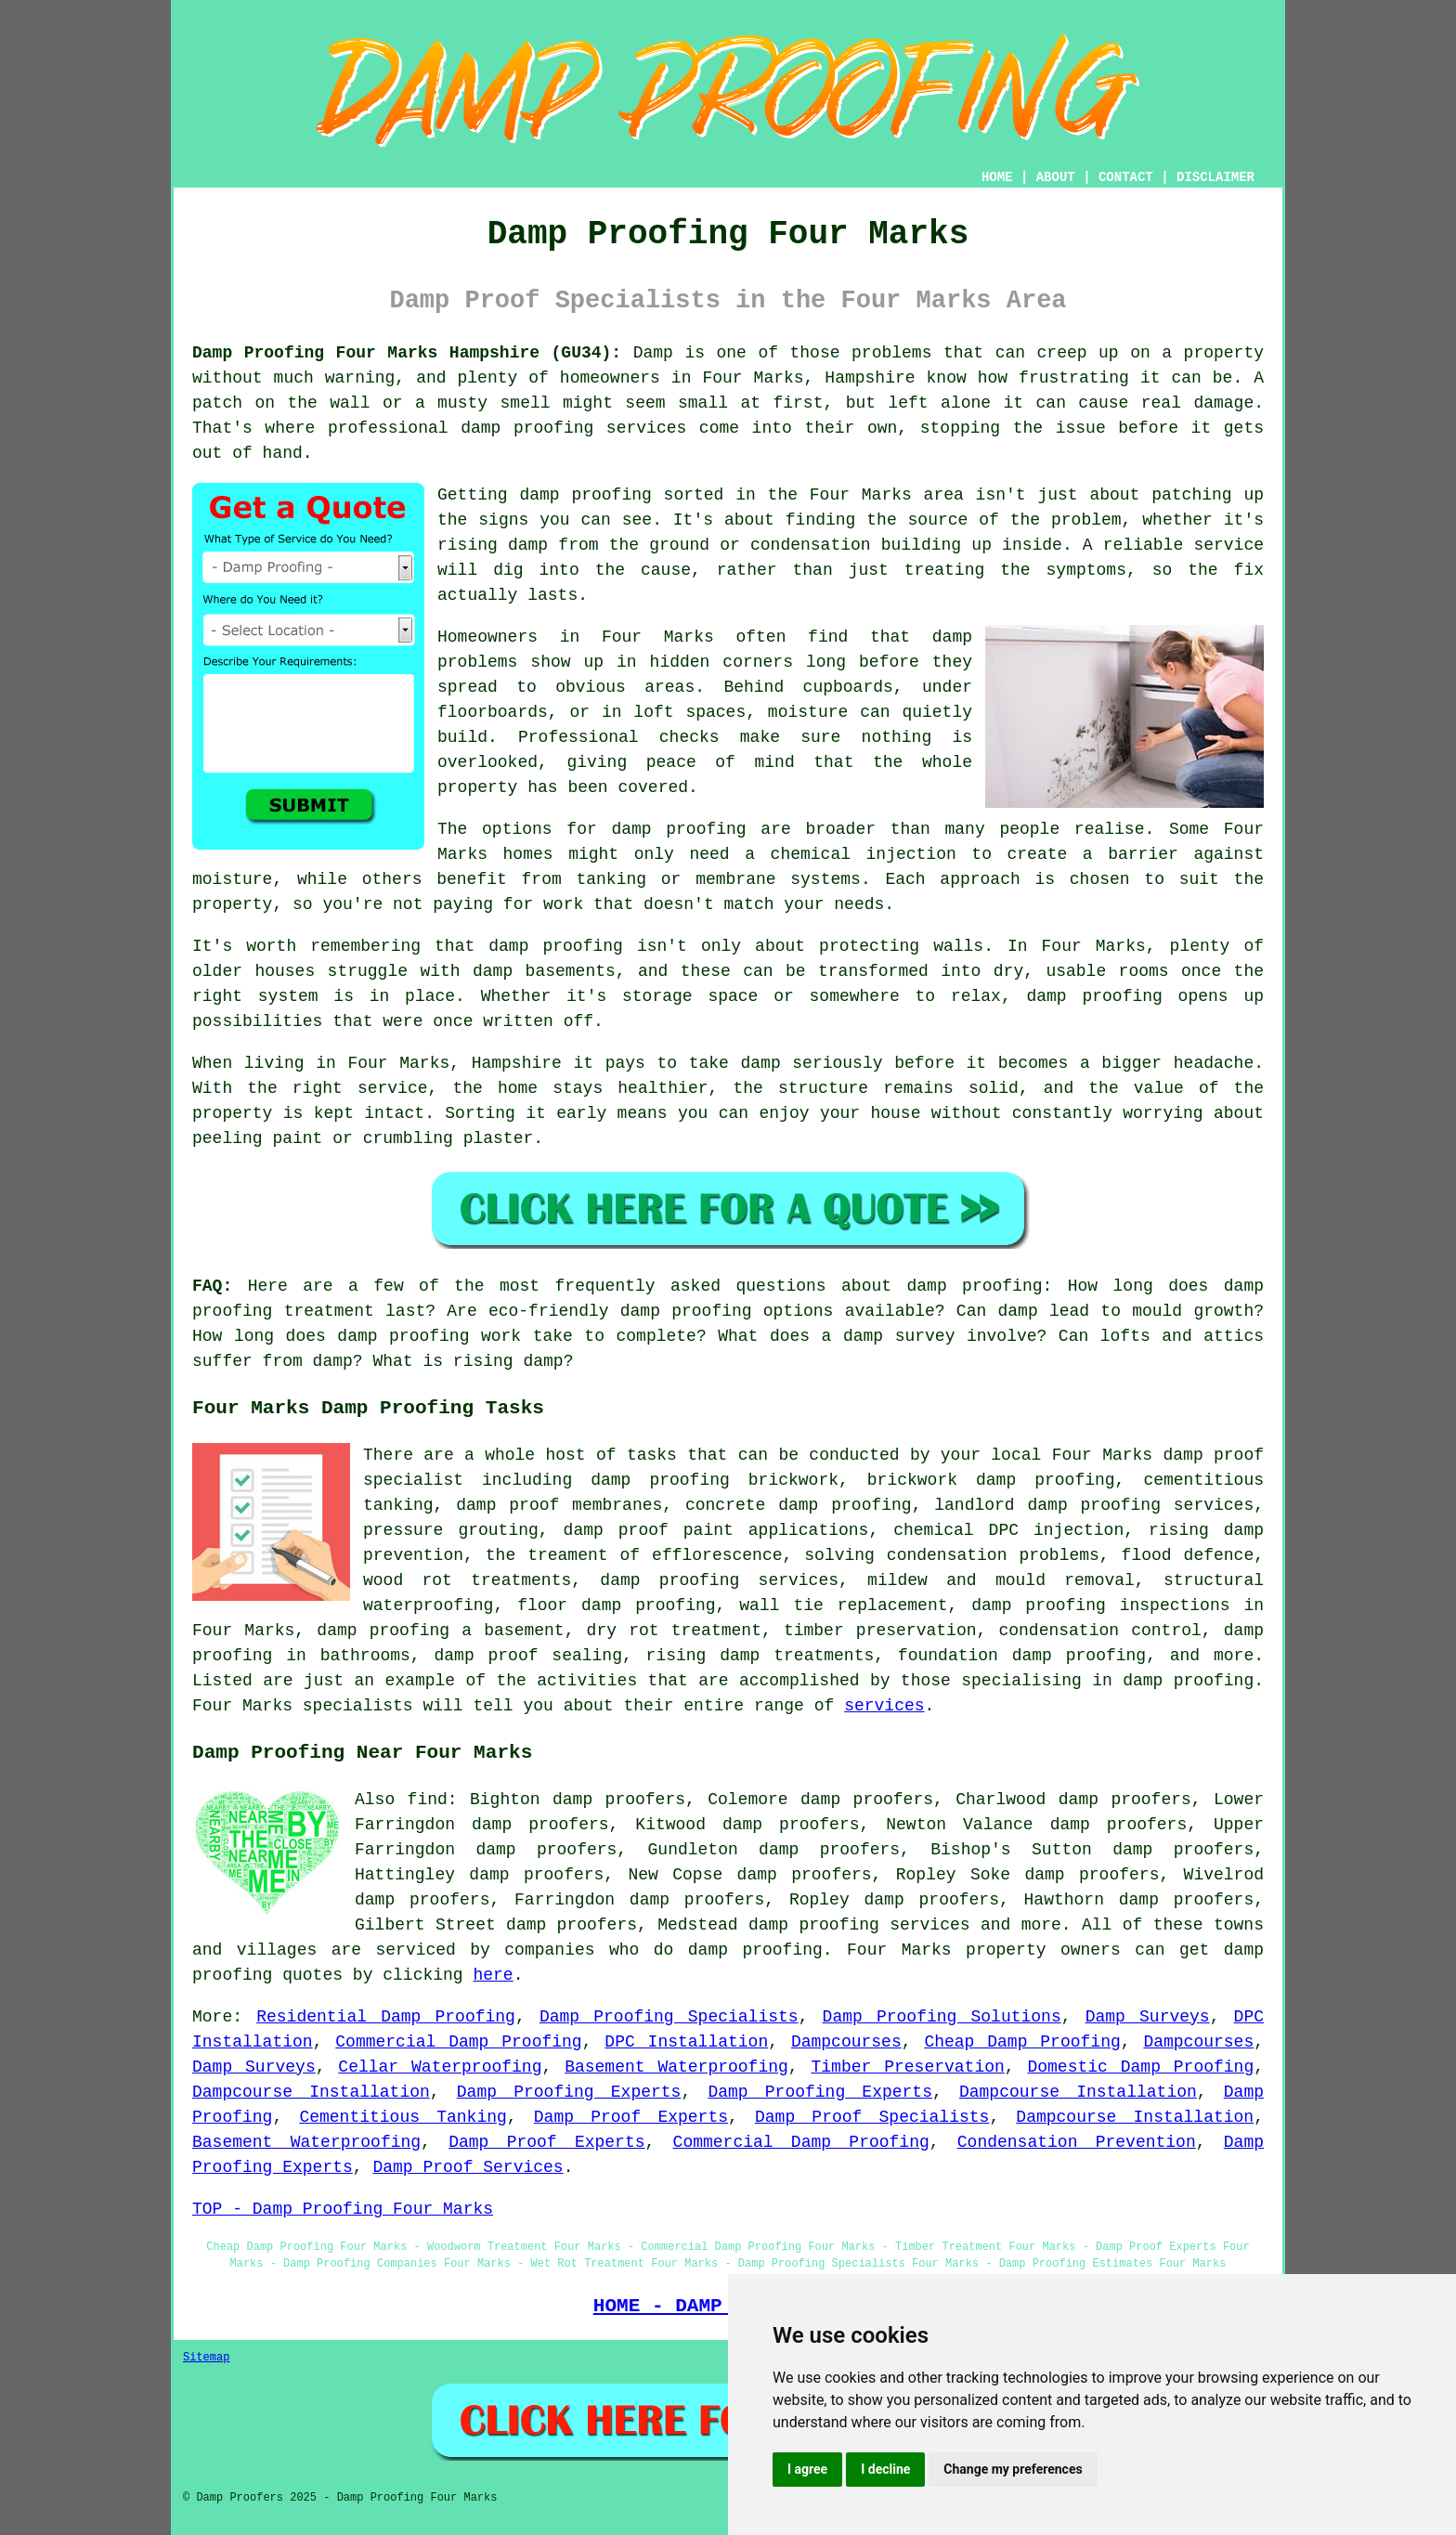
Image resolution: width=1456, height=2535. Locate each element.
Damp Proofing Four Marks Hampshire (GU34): (406, 353)
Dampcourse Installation (311, 2092)
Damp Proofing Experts (569, 2092)
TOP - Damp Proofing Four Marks (342, 2209)
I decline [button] (885, 2469)
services (884, 1705)
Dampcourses (846, 2042)
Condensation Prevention (1076, 2142)
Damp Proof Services (467, 2167)
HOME (997, 177)
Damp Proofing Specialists (669, 2017)
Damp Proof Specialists (872, 2117)
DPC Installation (686, 2042)
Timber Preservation (908, 2067)
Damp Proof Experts (631, 2117)
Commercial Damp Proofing (458, 2042)
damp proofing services (859, 1925)
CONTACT (1125, 177)
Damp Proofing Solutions (942, 2017)
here (493, 1975)
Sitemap (206, 2357)
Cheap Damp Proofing (1022, 2042)
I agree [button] (807, 2469)
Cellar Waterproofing (439, 2067)
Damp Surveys (1148, 2017)
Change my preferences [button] (1012, 2469)
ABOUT (1055, 177)
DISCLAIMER (1215, 177)
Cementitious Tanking (402, 2117)
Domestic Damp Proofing (1140, 2067)
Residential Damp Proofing (385, 2017)
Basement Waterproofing (676, 2067)
